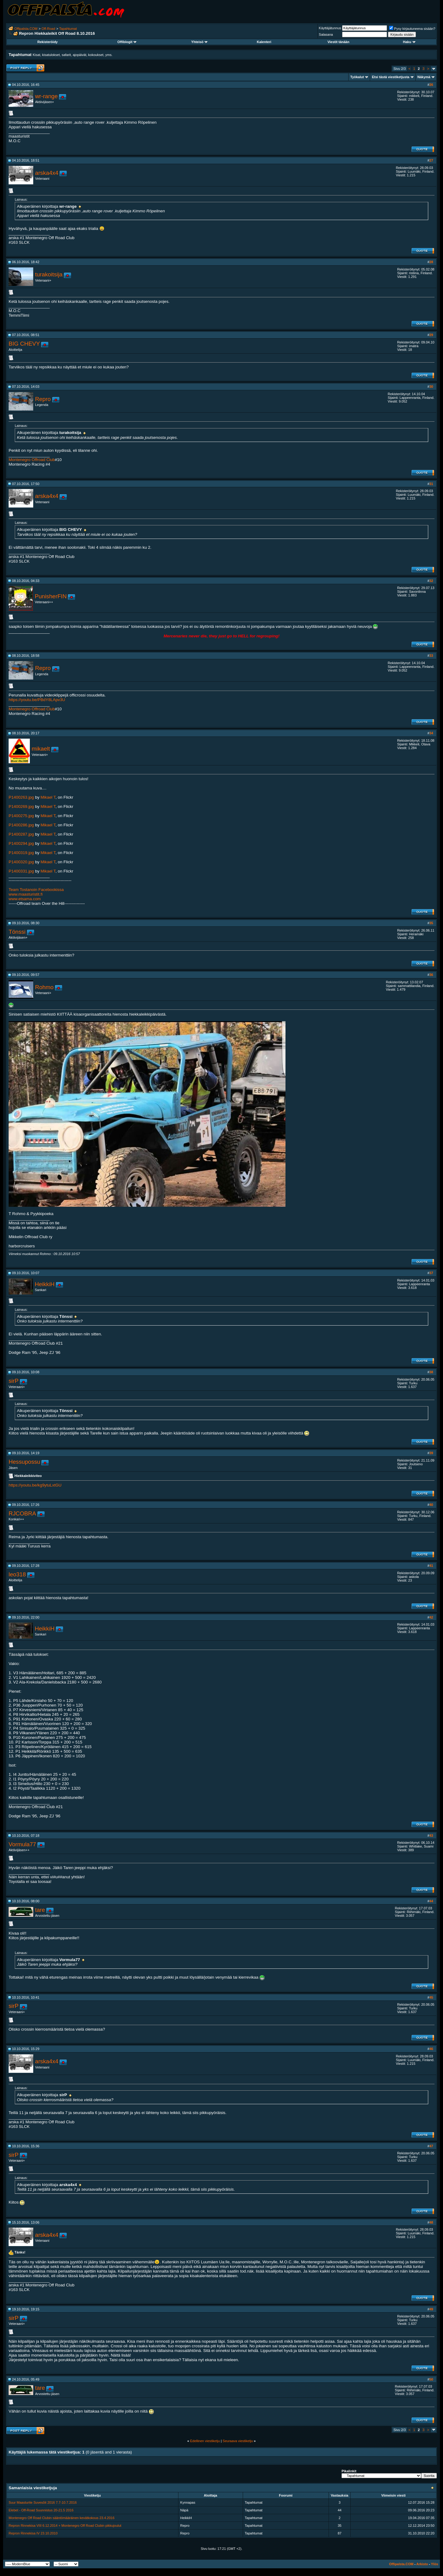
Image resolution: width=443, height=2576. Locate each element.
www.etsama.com (25, 899)
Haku (409, 42)
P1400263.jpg (21, 797)
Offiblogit (126, 42)
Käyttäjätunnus (330, 28)
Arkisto (422, 2564)
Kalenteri (264, 42)
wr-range (46, 96)
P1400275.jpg (21, 815)
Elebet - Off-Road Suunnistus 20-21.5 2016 (41, 2510)
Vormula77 (22, 1844)
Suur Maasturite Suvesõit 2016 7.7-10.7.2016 (43, 2502)
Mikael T (48, 797)
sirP (13, 1381)
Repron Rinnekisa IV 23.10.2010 (33, 2533)
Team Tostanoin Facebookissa (36, 889)
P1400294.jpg (21, 843)
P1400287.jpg (21, 834)
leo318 (17, 1574)
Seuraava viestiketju (238, 2441)
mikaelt (41, 748)
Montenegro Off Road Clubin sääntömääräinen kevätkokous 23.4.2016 (61, 2518)
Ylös (434, 2564)
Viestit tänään (338, 42)
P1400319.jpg (21, 852)
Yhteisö (199, 42)
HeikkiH (44, 1284)
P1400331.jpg (21, 871)
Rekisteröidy (47, 42)
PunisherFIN (51, 596)
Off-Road (48, 28)
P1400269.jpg (21, 806)
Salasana (326, 34)
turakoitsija (48, 274)
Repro (43, 399)
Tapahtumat (68, 28)
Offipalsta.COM (26, 28)
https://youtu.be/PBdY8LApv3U (37, 699)
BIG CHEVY (24, 343)
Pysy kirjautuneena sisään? (412, 28)
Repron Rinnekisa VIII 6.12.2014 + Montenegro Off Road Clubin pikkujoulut (65, 2525)
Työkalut (357, 77)
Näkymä (423, 77)
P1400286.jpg (21, 825)
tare (40, 1910)
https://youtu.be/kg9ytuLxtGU (35, 1485)
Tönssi (17, 932)
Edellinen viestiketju (205, 2441)
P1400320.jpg (21, 862)
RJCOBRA (22, 1513)
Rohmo (44, 987)
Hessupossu (24, 1462)
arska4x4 (46, 173)
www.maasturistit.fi (25, 894)
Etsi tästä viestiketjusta (390, 77)
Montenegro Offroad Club (32, 459)
